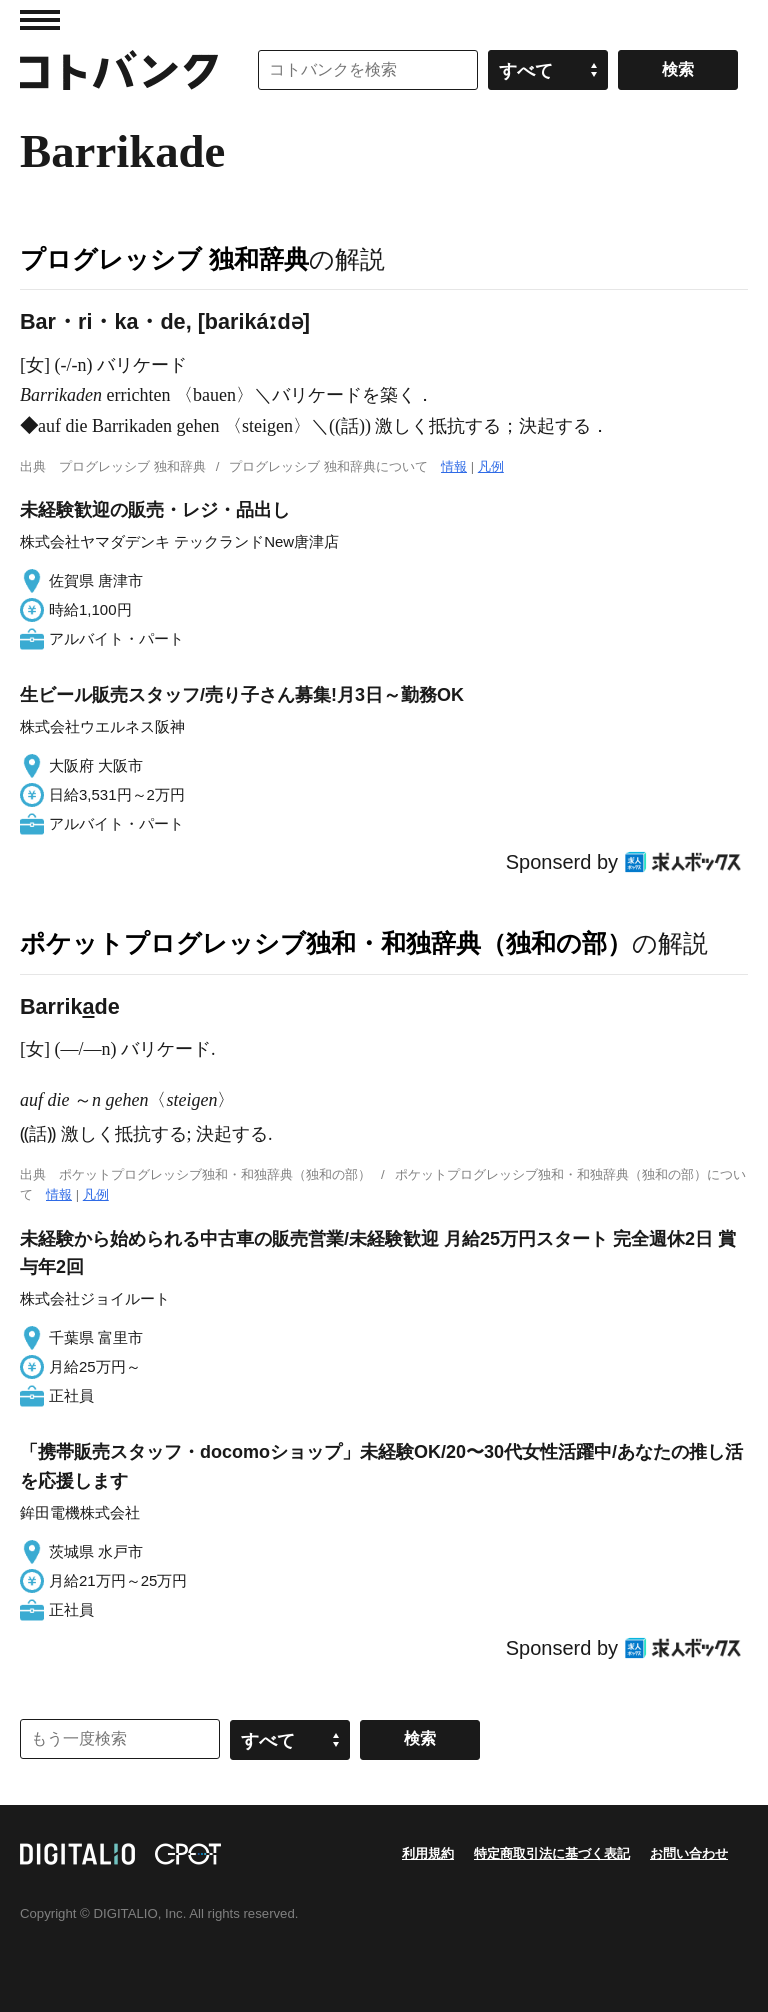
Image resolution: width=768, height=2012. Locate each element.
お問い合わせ (689, 1853)
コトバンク (119, 70)
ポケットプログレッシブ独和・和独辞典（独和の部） (326, 943)
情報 (454, 466)
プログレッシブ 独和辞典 (164, 259)
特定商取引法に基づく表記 (552, 1853)
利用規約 (428, 1853)
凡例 (491, 466)
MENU (40, 20)
